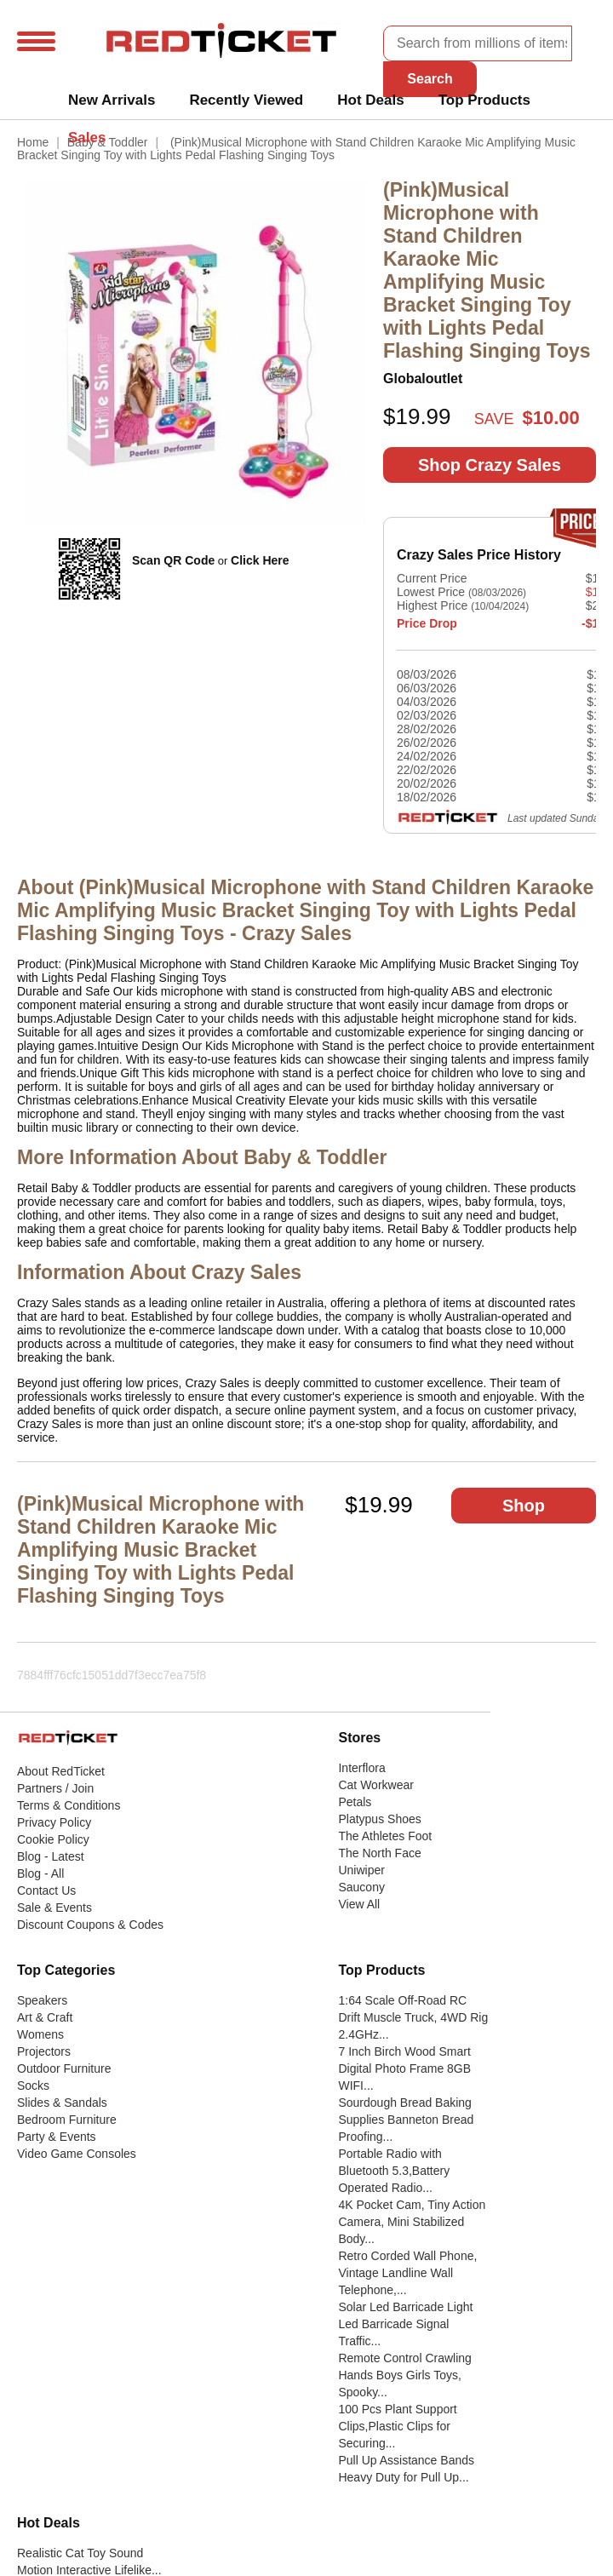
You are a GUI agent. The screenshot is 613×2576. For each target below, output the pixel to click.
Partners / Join (55, 1788)
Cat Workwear (375, 1785)
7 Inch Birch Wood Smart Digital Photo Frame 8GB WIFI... (404, 2068)
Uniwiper (361, 1870)
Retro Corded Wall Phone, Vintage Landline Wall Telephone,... (407, 2273)
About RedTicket (61, 1771)
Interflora (361, 1768)
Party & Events (56, 2136)
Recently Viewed (246, 100)
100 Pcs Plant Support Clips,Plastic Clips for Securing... (397, 2426)
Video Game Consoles (76, 2153)
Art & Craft (44, 2017)
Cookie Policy (53, 1839)
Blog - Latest (50, 1856)
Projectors (44, 2051)
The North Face (379, 1853)
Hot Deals (370, 100)
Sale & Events (54, 1907)
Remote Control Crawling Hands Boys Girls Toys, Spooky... (404, 2375)
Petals (354, 1802)
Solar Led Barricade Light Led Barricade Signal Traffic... (405, 2324)
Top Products (484, 100)
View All (359, 1904)
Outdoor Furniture (64, 2068)
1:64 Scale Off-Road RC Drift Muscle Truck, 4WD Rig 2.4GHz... (413, 2017)
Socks (33, 2085)
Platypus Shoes (379, 1819)
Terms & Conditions (68, 1805)
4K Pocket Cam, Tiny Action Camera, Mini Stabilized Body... (411, 2222)
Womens (40, 2034)
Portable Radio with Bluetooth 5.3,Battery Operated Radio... (394, 2170)
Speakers (42, 2000)
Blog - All (40, 1873)
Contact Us (46, 1890)
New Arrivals (111, 100)
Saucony (361, 1887)
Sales (87, 137)
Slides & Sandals (62, 2102)
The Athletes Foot (385, 1836)
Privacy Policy (54, 1822)
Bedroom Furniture (67, 2119)
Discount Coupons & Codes (90, 1924)
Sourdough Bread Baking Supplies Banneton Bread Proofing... (405, 2119)
